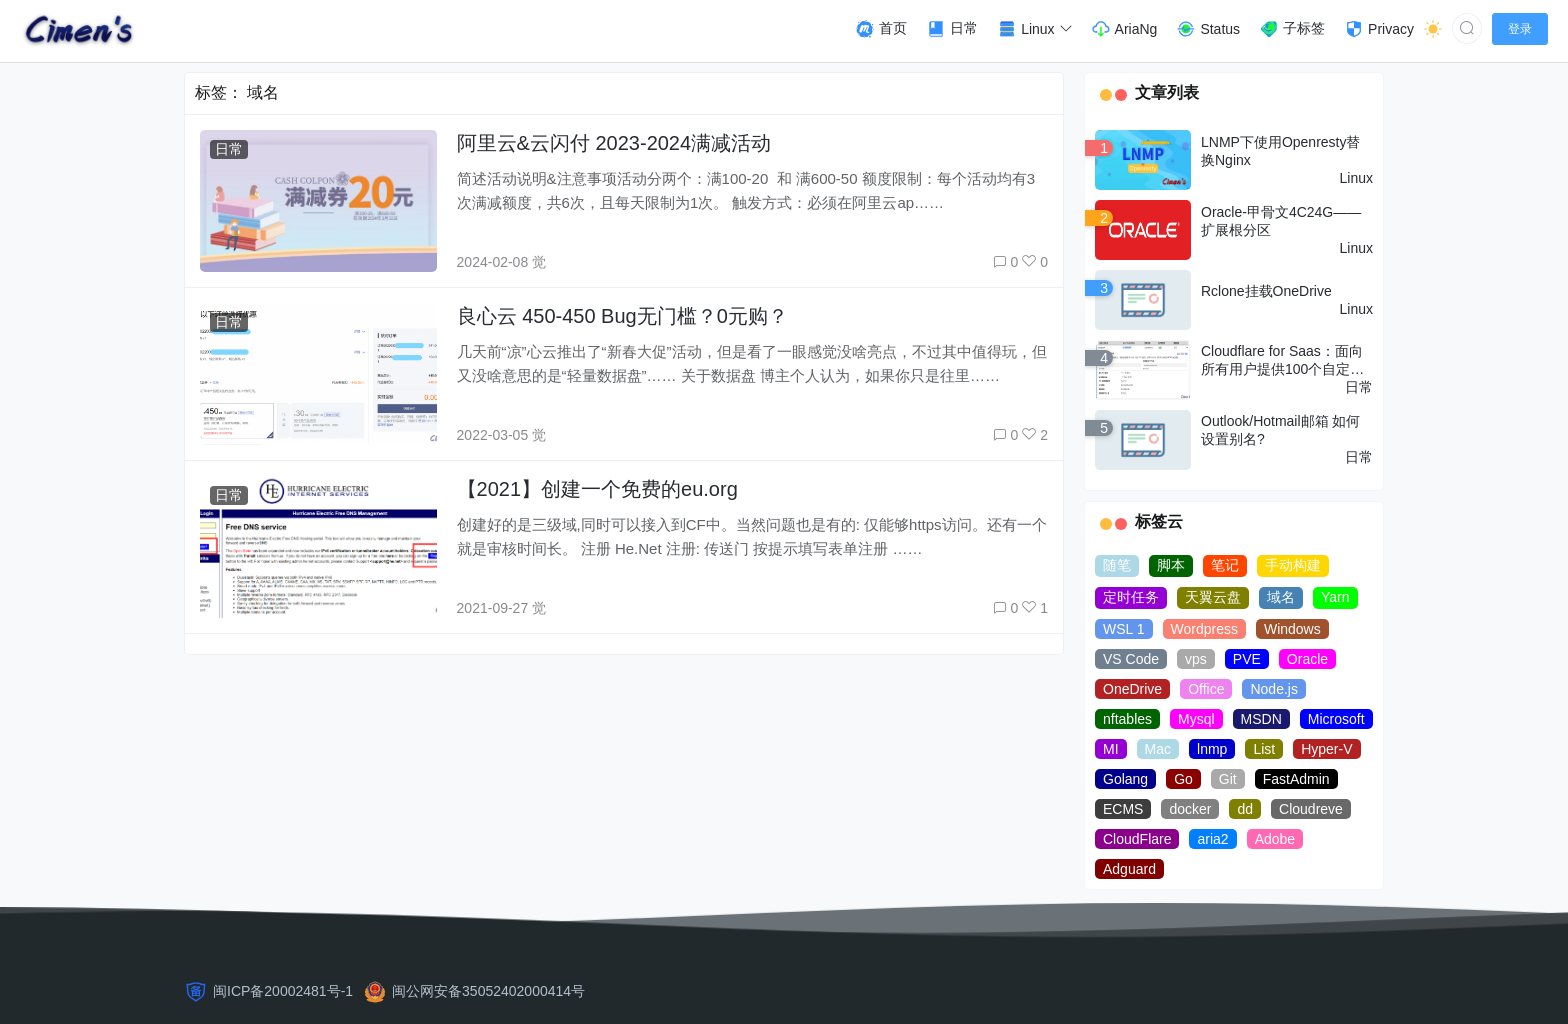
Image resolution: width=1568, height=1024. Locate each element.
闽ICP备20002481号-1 (283, 991)
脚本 (1171, 565)
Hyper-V (1326, 749)
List (1264, 749)
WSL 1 (1124, 629)
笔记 (1225, 565)
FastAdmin (1296, 779)
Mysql (1196, 719)
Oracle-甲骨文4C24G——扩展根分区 (1281, 221)
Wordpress (1204, 629)
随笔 (1117, 565)
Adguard (1129, 869)
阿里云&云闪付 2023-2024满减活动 (614, 143)
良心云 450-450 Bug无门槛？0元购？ (622, 316)
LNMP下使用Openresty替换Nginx (1280, 151)
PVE (1247, 659)
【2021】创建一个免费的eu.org (597, 489)
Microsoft (1336, 719)
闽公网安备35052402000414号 (488, 991)
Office (1206, 689)
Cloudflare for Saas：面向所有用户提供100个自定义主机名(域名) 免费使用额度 (1284, 361)
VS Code (1131, 659)
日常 (229, 149)
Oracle (1307, 659)
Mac (1158, 749)
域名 (1281, 597)
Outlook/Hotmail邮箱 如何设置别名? (1280, 430)
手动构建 (1293, 565)
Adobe (1275, 839)
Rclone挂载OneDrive (1266, 291)
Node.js (1273, 689)
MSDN (1261, 719)
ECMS (1123, 809)
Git (1228, 779)
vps (1196, 659)
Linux (1356, 178)
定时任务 (1131, 597)
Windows (1292, 629)
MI (1111, 749)
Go (1183, 779)
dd (1245, 809)
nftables (1127, 719)
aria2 (1212, 839)
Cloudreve (1311, 809)
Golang (1125, 779)
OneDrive (1132, 689)
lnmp (1212, 749)
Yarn (1335, 597)
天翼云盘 (1213, 597)
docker (1190, 809)
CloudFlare (1137, 839)
